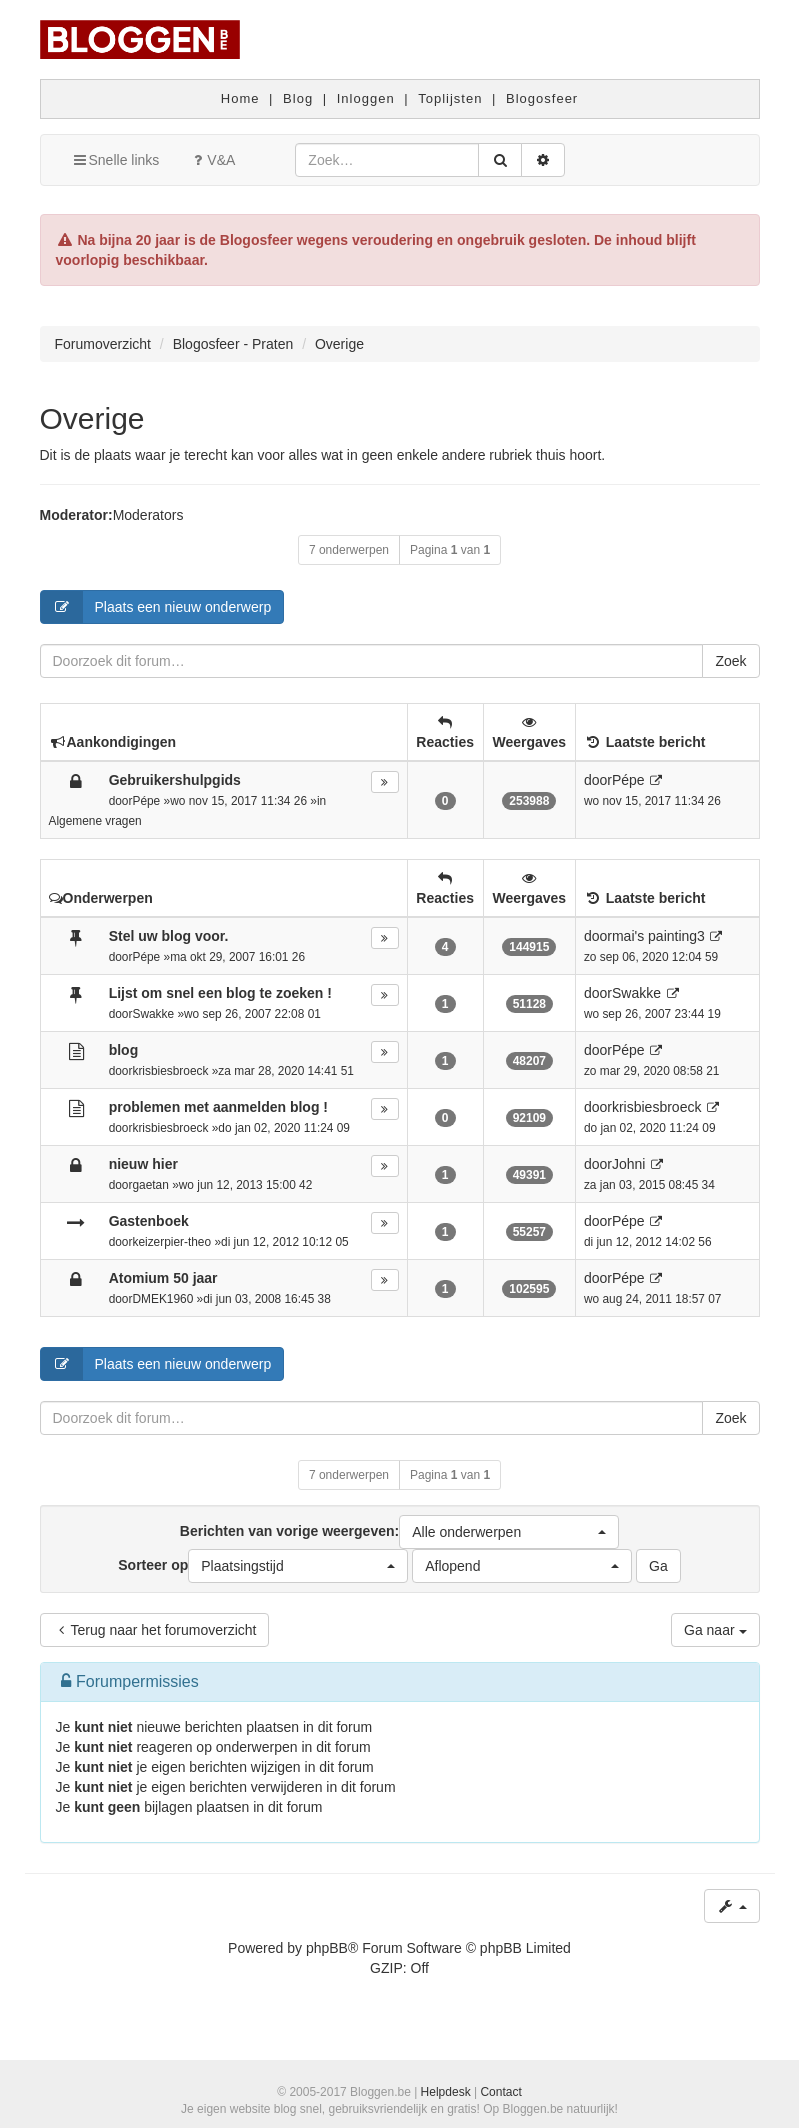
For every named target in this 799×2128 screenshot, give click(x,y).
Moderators (148, 515)
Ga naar (715, 1630)
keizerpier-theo (171, 1242)
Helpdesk (446, 2092)
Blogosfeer (542, 98)
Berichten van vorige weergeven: (399, 1532)
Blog (298, 98)
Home (240, 98)
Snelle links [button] (115, 160)
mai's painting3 (658, 936)
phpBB (327, 1948)
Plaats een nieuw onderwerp (156, 607)
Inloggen (366, 98)
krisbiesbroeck (170, 1071)
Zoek (730, 661)
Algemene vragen (95, 821)
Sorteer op (263, 1566)
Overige (92, 418)
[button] (509, 1532)
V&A (212, 160)
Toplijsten (450, 98)
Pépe (146, 801)
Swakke (153, 1014)
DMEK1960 (162, 1299)
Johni (628, 1164)
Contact (500, 2092)
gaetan (150, 1185)
